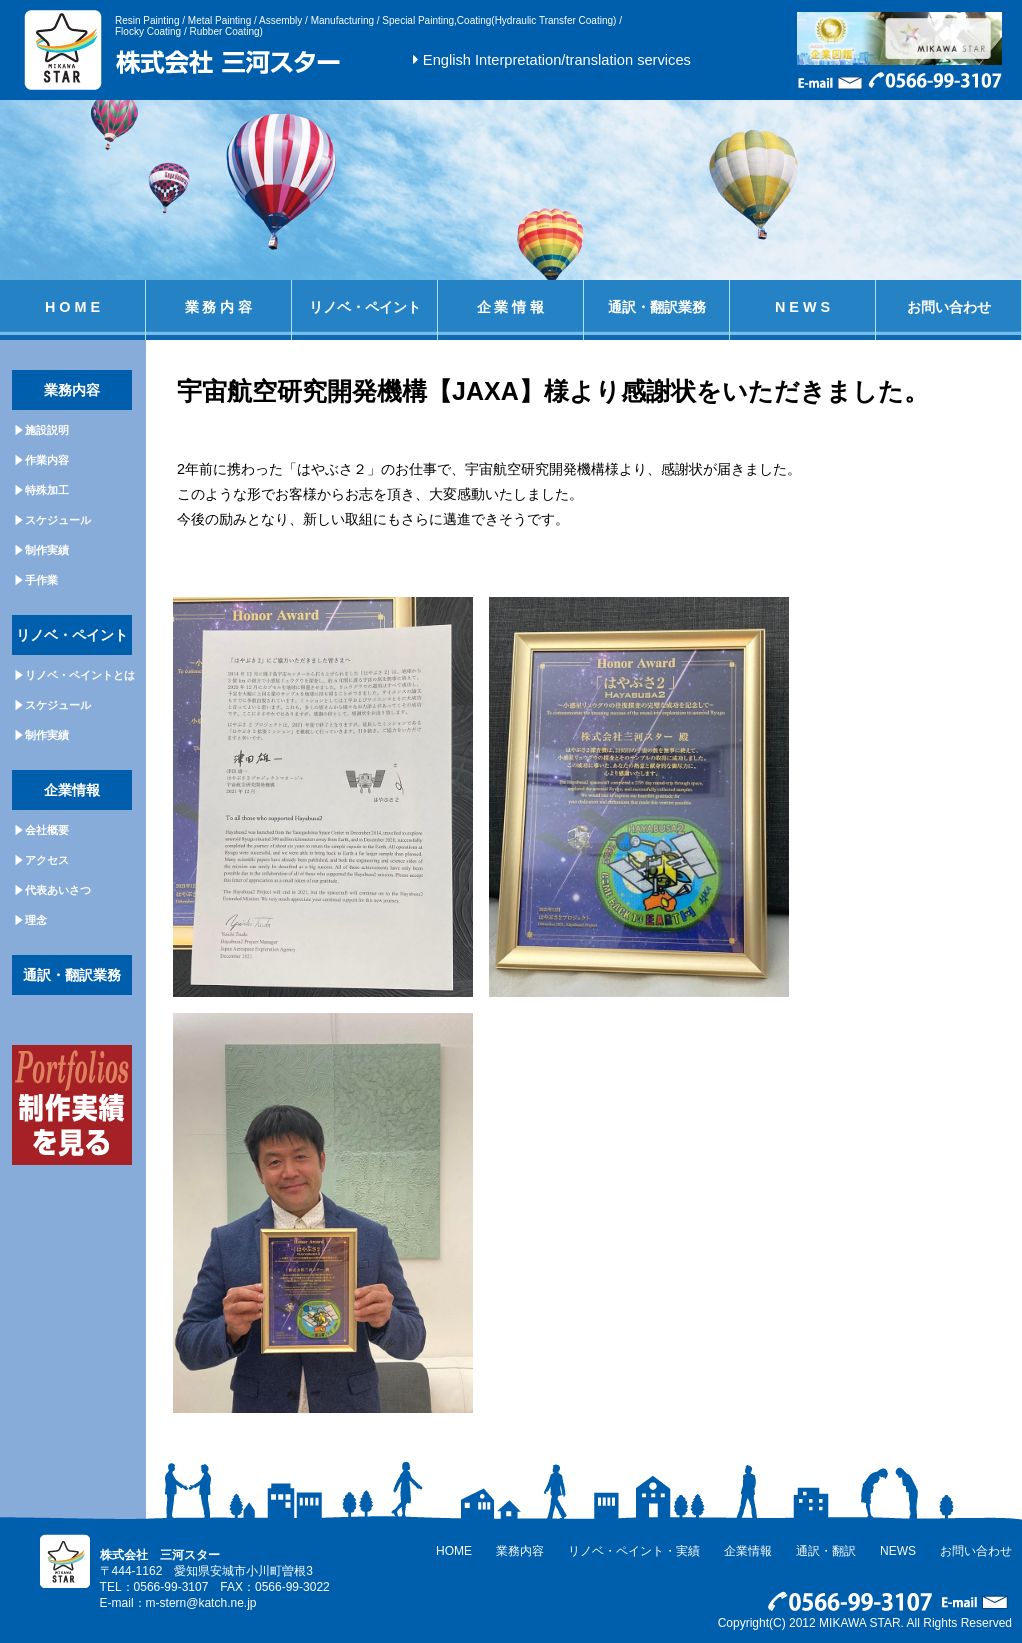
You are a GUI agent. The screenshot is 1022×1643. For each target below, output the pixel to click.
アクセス (47, 860)
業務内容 (520, 1551)
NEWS (898, 1551)
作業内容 (47, 460)
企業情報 (748, 1551)
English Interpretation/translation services (557, 60)
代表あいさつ (58, 890)
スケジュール (58, 520)
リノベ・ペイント (365, 307)
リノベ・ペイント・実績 (634, 1551)
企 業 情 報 (511, 307)
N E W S (802, 307)
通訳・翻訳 (826, 1551)
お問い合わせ (949, 307)
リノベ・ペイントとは (80, 675)
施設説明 (47, 430)
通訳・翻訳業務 (657, 307)
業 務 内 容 (219, 307)
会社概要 (47, 830)
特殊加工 (47, 490)
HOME (454, 1551)
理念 (36, 920)
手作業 (41, 580)
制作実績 (47, 550)
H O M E (72, 307)
